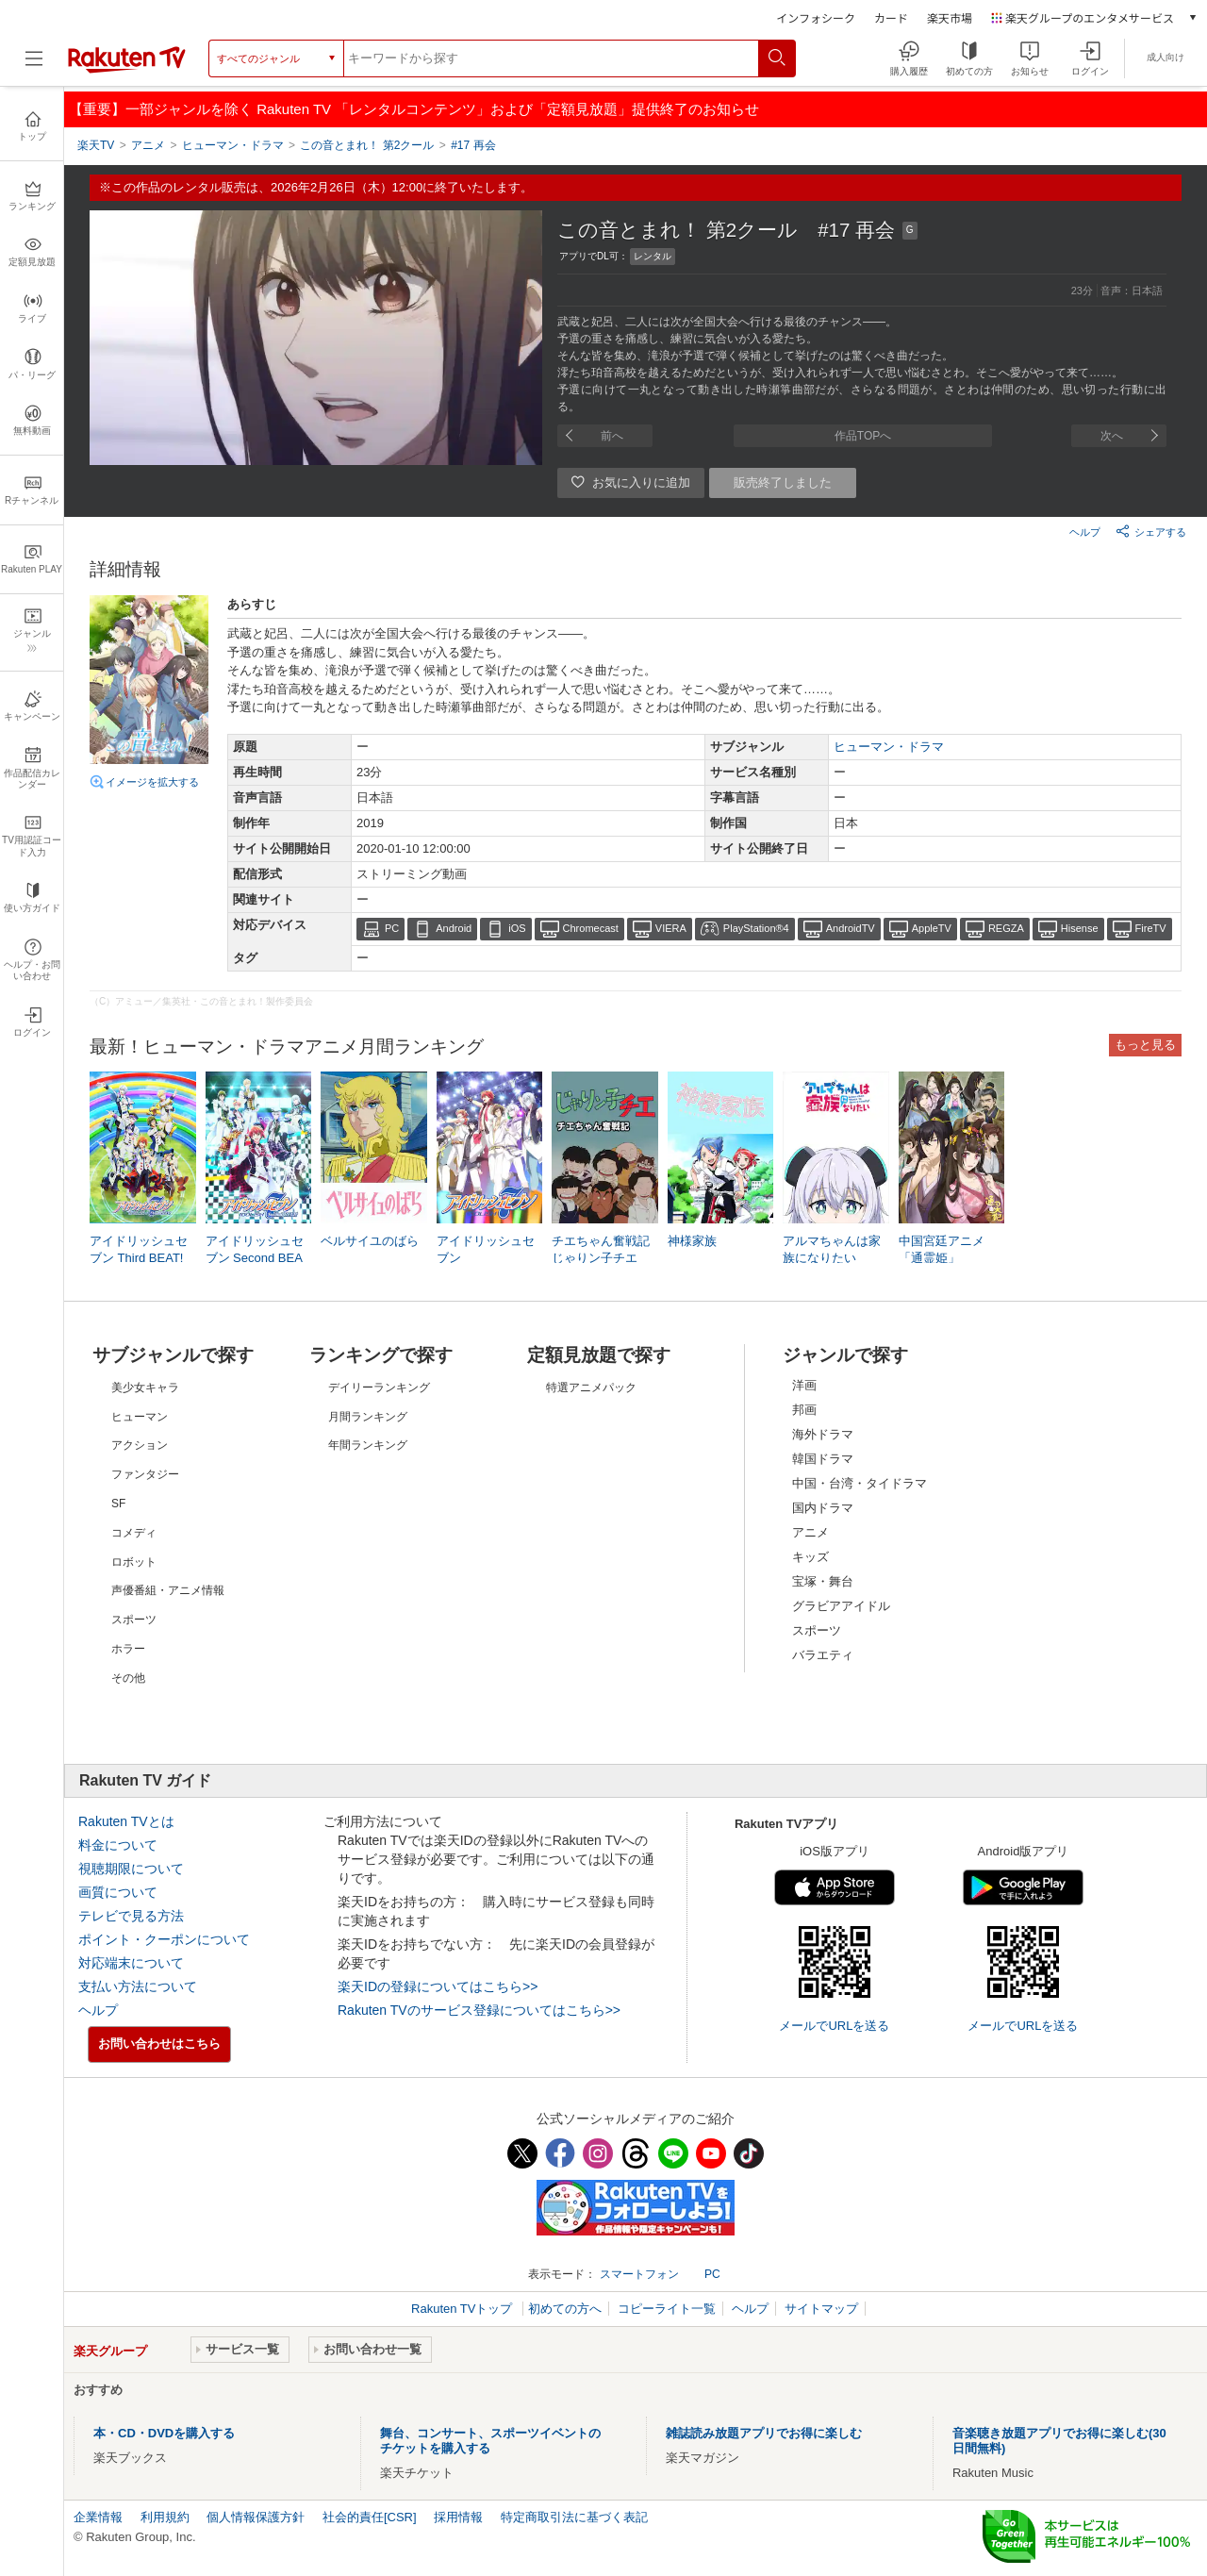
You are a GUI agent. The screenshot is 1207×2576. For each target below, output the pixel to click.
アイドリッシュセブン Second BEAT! (255, 1258)
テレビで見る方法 (131, 1915)
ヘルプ (1084, 532)
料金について (117, 1845)
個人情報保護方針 (256, 2517)
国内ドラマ (822, 1508)
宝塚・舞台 (822, 1581)
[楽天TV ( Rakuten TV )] (127, 69)
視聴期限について (131, 1868)
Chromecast (591, 928)
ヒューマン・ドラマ (889, 747)
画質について (117, 1892)
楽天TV (95, 145)
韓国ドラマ (822, 1459)
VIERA (670, 928)
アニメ (810, 1532)
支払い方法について (137, 1986)
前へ (612, 435)
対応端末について (131, 1962)
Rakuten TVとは (126, 1821)
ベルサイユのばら (370, 1241)
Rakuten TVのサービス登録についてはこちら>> (479, 2010)
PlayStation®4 (756, 928)
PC (392, 928)
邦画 (804, 1410)
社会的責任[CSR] (369, 2517)
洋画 (804, 1385)
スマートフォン (639, 2274)
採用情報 (458, 2517)
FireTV (1150, 928)
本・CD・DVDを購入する (164, 2433)
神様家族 (692, 1241)
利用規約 (165, 2517)
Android (453, 928)
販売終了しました (783, 482)
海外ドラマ (822, 1434)
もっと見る (1145, 1045)
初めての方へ (565, 2309)
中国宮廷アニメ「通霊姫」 (941, 1249)
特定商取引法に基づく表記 (574, 2517)
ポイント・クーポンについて (164, 1939)
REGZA (1006, 928)
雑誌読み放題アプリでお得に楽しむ (764, 2433)
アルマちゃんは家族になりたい (832, 1249)
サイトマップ (821, 2309)
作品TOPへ (863, 435)
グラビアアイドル (841, 1606)
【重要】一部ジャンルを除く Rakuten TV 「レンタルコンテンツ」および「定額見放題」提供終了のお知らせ (414, 109)
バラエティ (822, 1655)
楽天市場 (949, 17)
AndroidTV (850, 928)
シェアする (1151, 531)
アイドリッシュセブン (486, 1249)
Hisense (1080, 928)
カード (891, 17)
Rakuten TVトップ (463, 2309)
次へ (1111, 435)
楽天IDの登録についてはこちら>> (437, 1986)
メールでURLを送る (834, 2026)
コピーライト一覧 (667, 2309)
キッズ (810, 1557)
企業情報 (98, 2517)
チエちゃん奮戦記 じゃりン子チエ (601, 1249)
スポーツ (816, 1630)
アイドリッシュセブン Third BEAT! (139, 1249)
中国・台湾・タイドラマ (859, 1483)
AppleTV (931, 928)
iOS (516, 928)
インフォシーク (815, 17)
